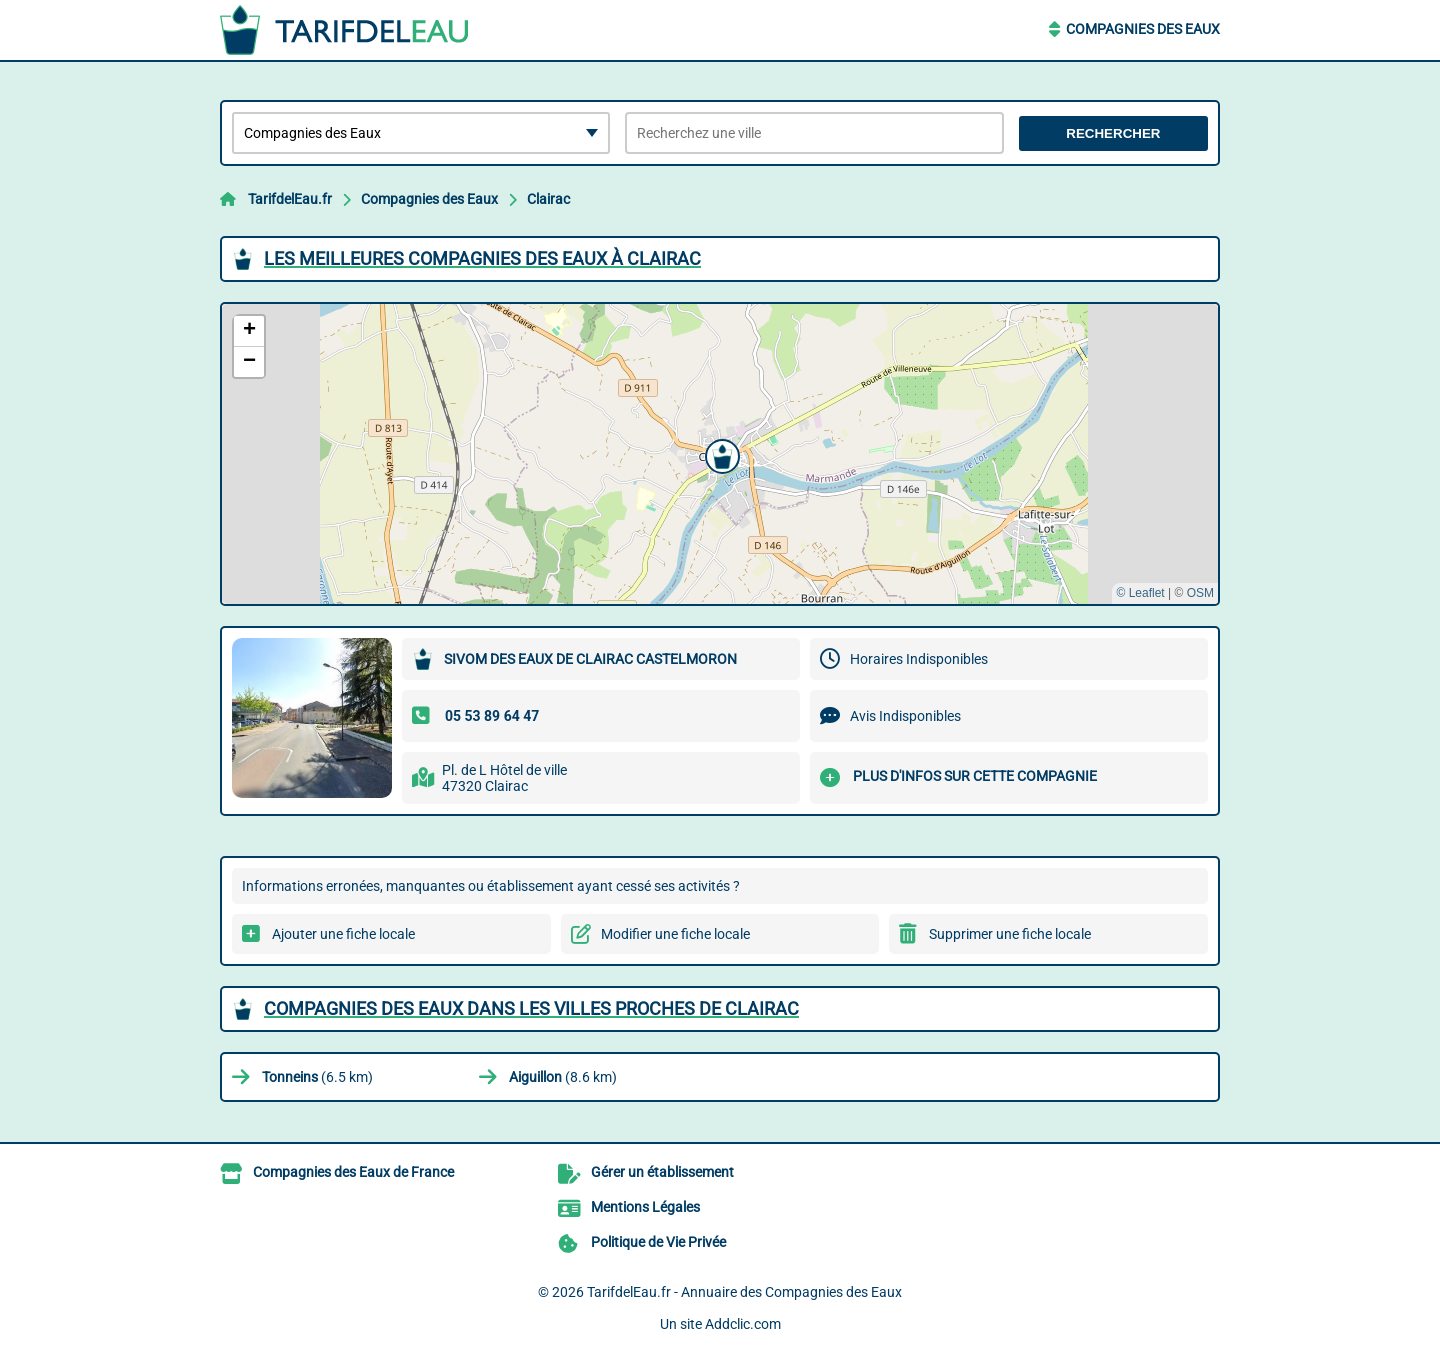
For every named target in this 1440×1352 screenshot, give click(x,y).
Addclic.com (743, 1324)
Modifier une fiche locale (675, 934)
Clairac (548, 199)
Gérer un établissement (662, 1172)
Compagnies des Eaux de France (353, 1172)
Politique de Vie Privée (658, 1242)
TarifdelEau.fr (290, 199)
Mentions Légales (645, 1207)
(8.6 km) (563, 1077)
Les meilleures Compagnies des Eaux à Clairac (482, 258)
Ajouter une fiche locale (343, 934)
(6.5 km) (317, 1077)
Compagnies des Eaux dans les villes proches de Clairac (531, 1008)
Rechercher (1113, 133)
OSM (1200, 593)
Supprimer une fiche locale (1010, 934)
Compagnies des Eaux (1143, 29)
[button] (720, 454)
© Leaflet (1140, 593)
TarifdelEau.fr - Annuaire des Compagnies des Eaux (744, 1292)
